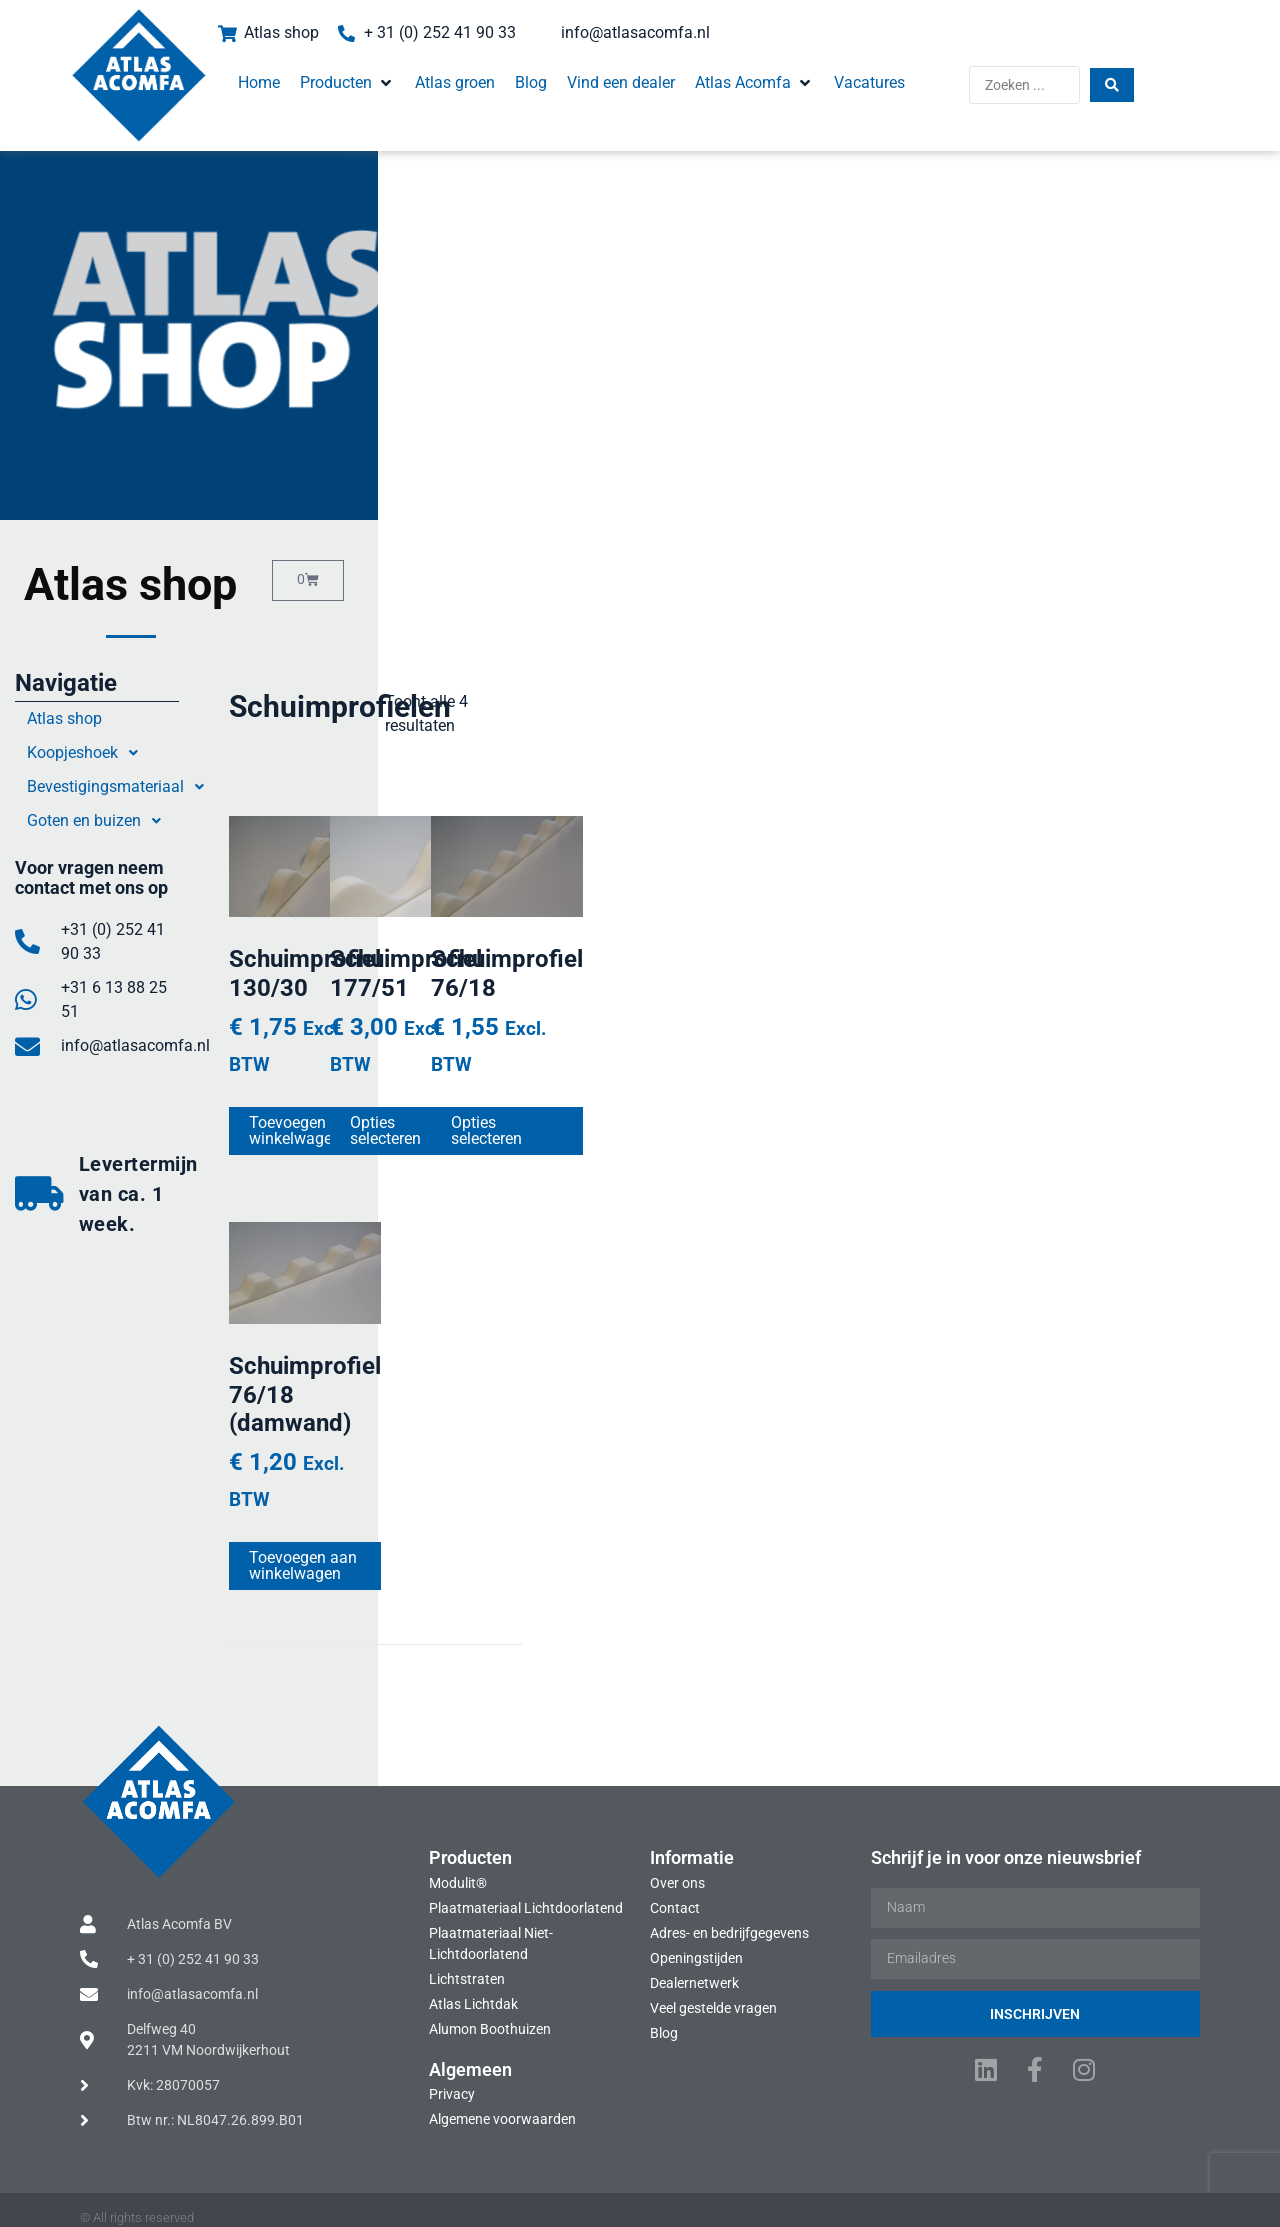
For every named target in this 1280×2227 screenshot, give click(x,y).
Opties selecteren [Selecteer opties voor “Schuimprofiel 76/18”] (1026, 1120)
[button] (300, 68)
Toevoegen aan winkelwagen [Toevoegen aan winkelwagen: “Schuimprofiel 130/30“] (432, 1120)
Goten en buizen (139, 821)
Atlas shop (104, 718)
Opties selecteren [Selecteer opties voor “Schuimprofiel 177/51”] (708, 1120)
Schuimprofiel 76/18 (1057, 1022)
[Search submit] (1168, 70)
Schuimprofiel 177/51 (746, 1022)
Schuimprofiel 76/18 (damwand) (421, 1450)
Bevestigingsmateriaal (161, 787)
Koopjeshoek (128, 753)
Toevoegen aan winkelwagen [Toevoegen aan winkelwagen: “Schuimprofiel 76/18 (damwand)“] (432, 1562)
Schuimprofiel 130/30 (428, 1022)
